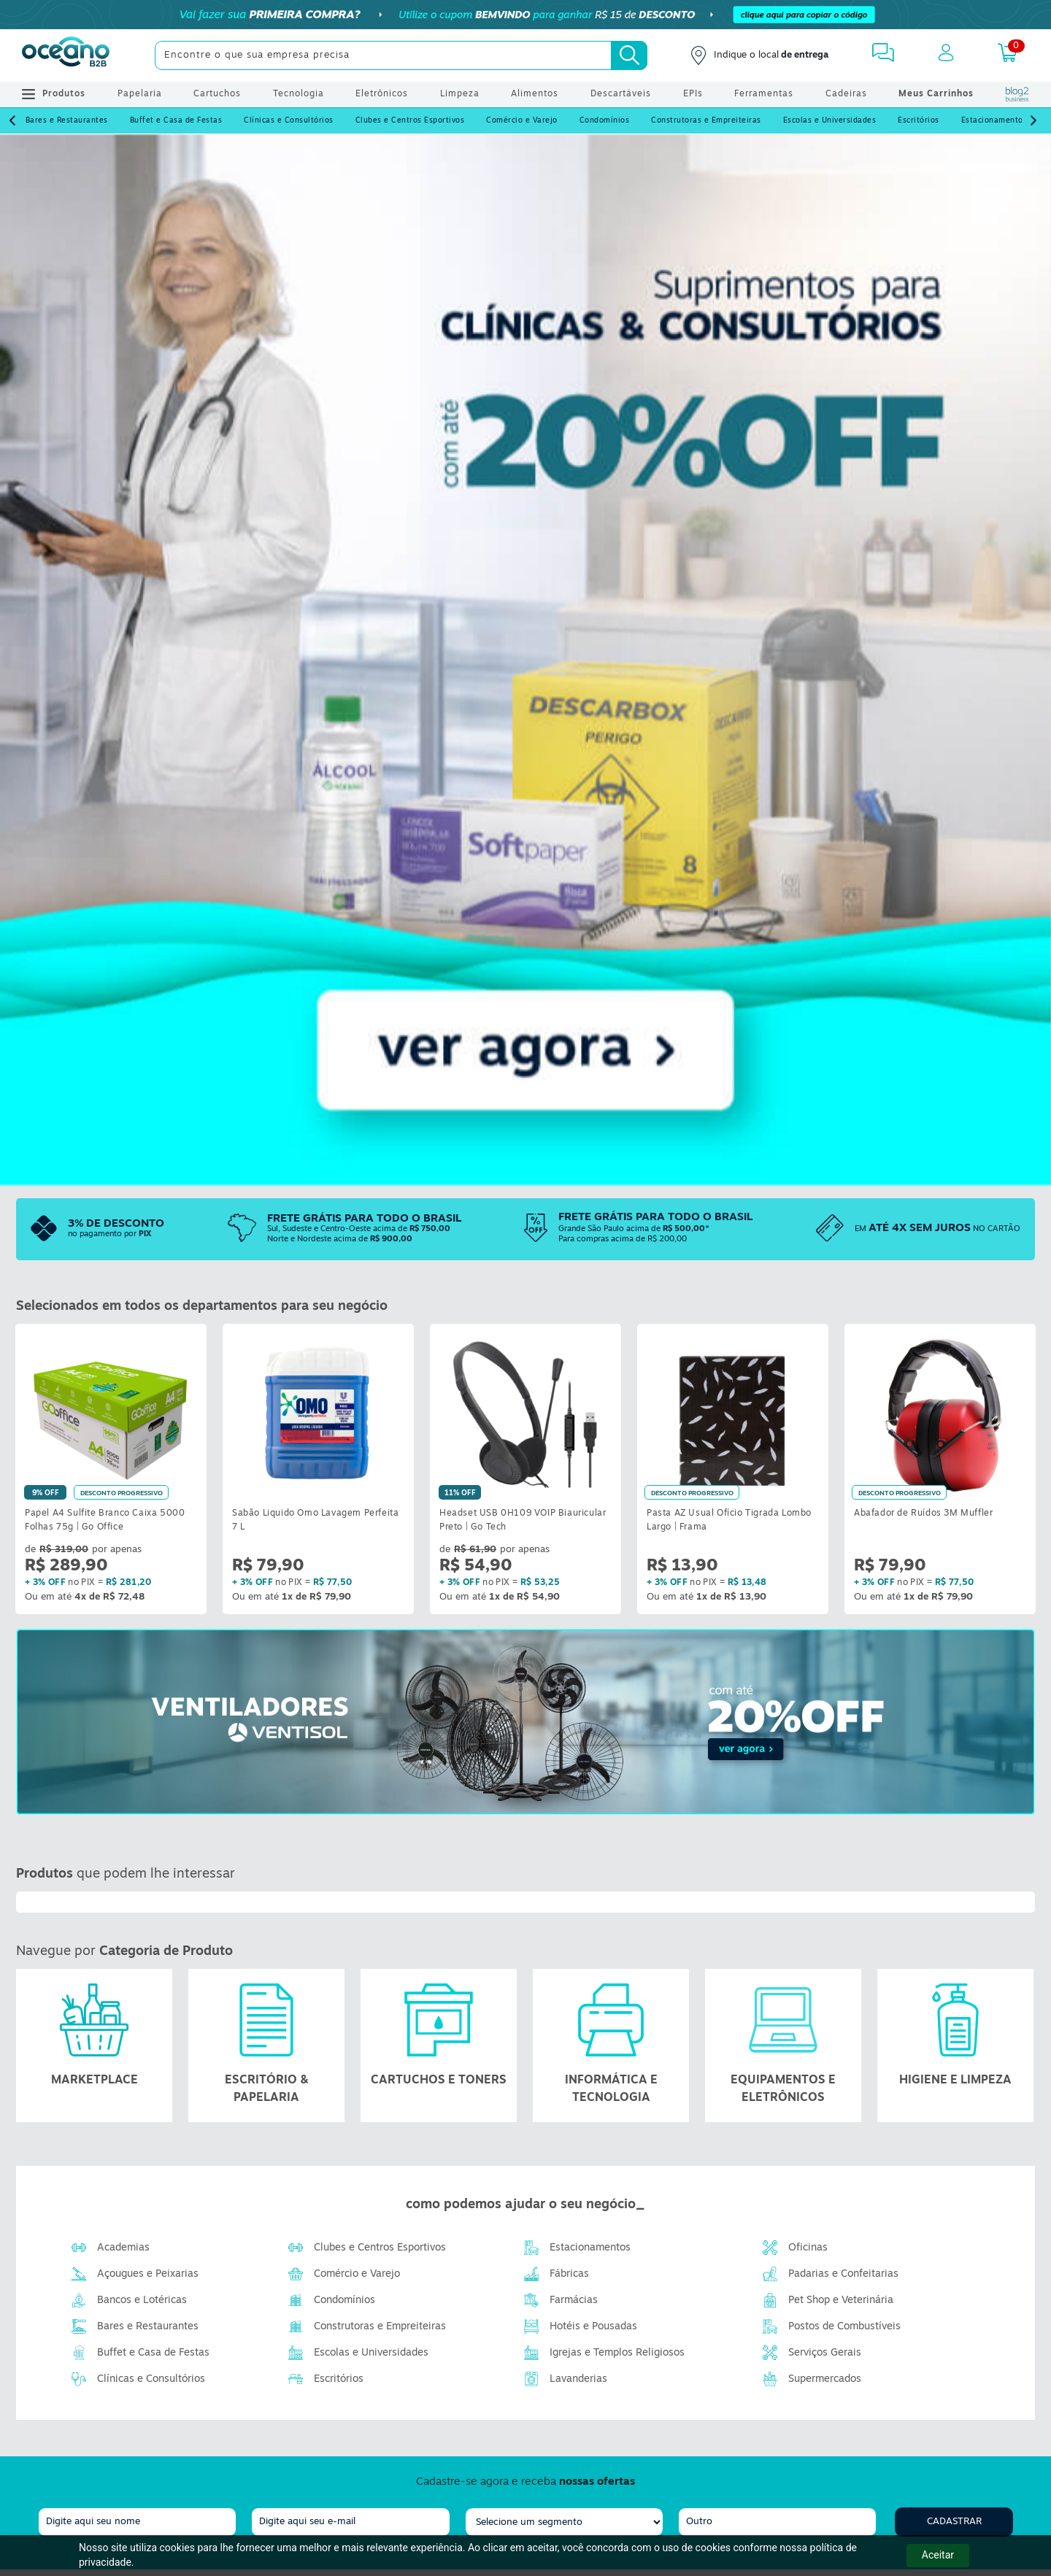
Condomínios (605, 121)
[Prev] (12, 120)
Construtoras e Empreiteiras (706, 121)
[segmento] (564, 2522)
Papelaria (140, 94)
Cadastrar (954, 2521)
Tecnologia (298, 94)
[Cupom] (525, 14)
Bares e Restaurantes (67, 121)
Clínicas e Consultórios (289, 121)
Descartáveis (620, 94)
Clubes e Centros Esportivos (410, 121)
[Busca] (629, 55)
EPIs (693, 94)
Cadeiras (846, 94)
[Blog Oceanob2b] (1017, 94)
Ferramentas (763, 94)
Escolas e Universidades (830, 121)
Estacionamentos (994, 121)
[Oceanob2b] (65, 55)
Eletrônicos (381, 94)
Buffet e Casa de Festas (176, 121)
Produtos (53, 94)
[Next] (1033, 120)
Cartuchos (217, 94)
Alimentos (534, 94)
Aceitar (938, 2555)
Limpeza (460, 94)
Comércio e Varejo (522, 121)
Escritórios (918, 121)
